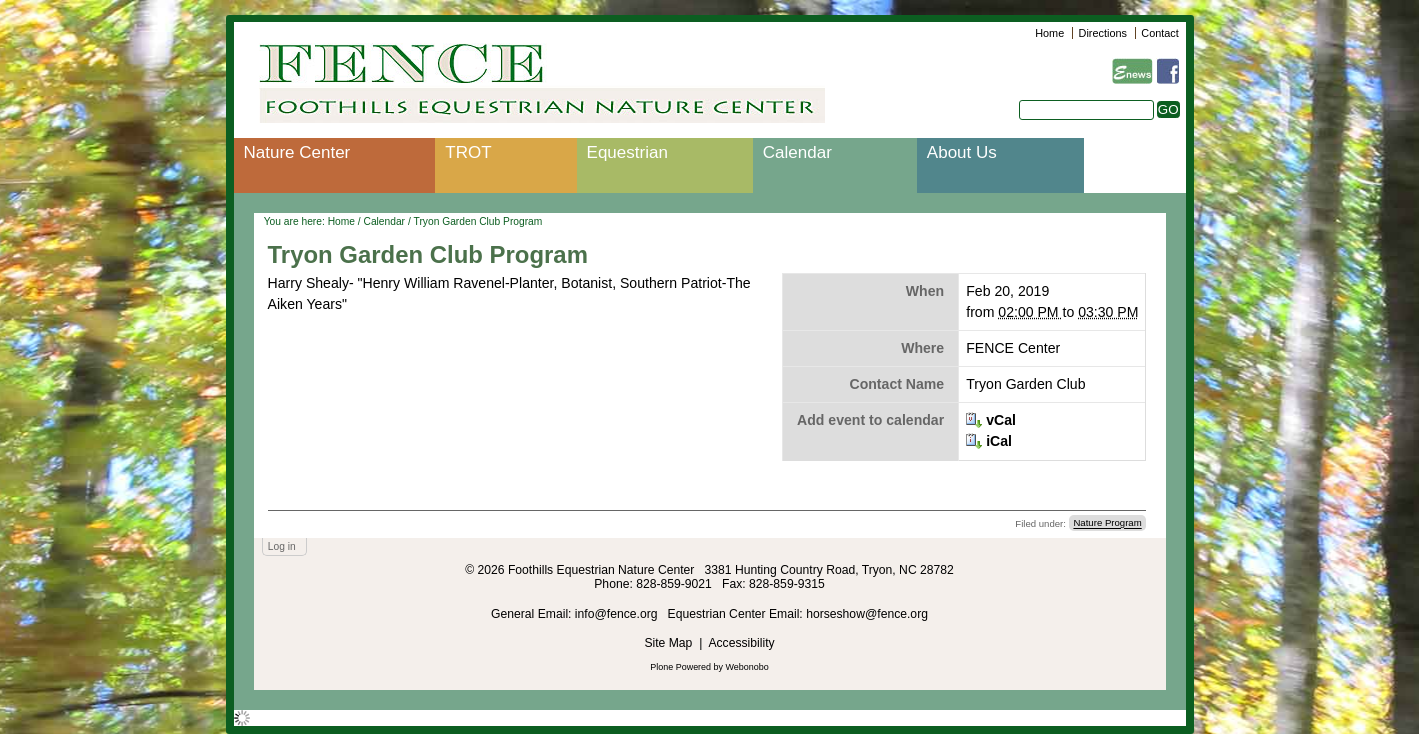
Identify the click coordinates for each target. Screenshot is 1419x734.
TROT (468, 152)
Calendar (797, 152)
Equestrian (627, 152)
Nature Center (297, 152)
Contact (1159, 33)
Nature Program (1107, 523)
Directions (1103, 33)
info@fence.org (618, 614)
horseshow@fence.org (867, 614)
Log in (282, 546)
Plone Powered (680, 667)
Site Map (668, 643)
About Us (962, 152)
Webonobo (747, 667)
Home (1049, 33)
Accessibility (741, 643)
